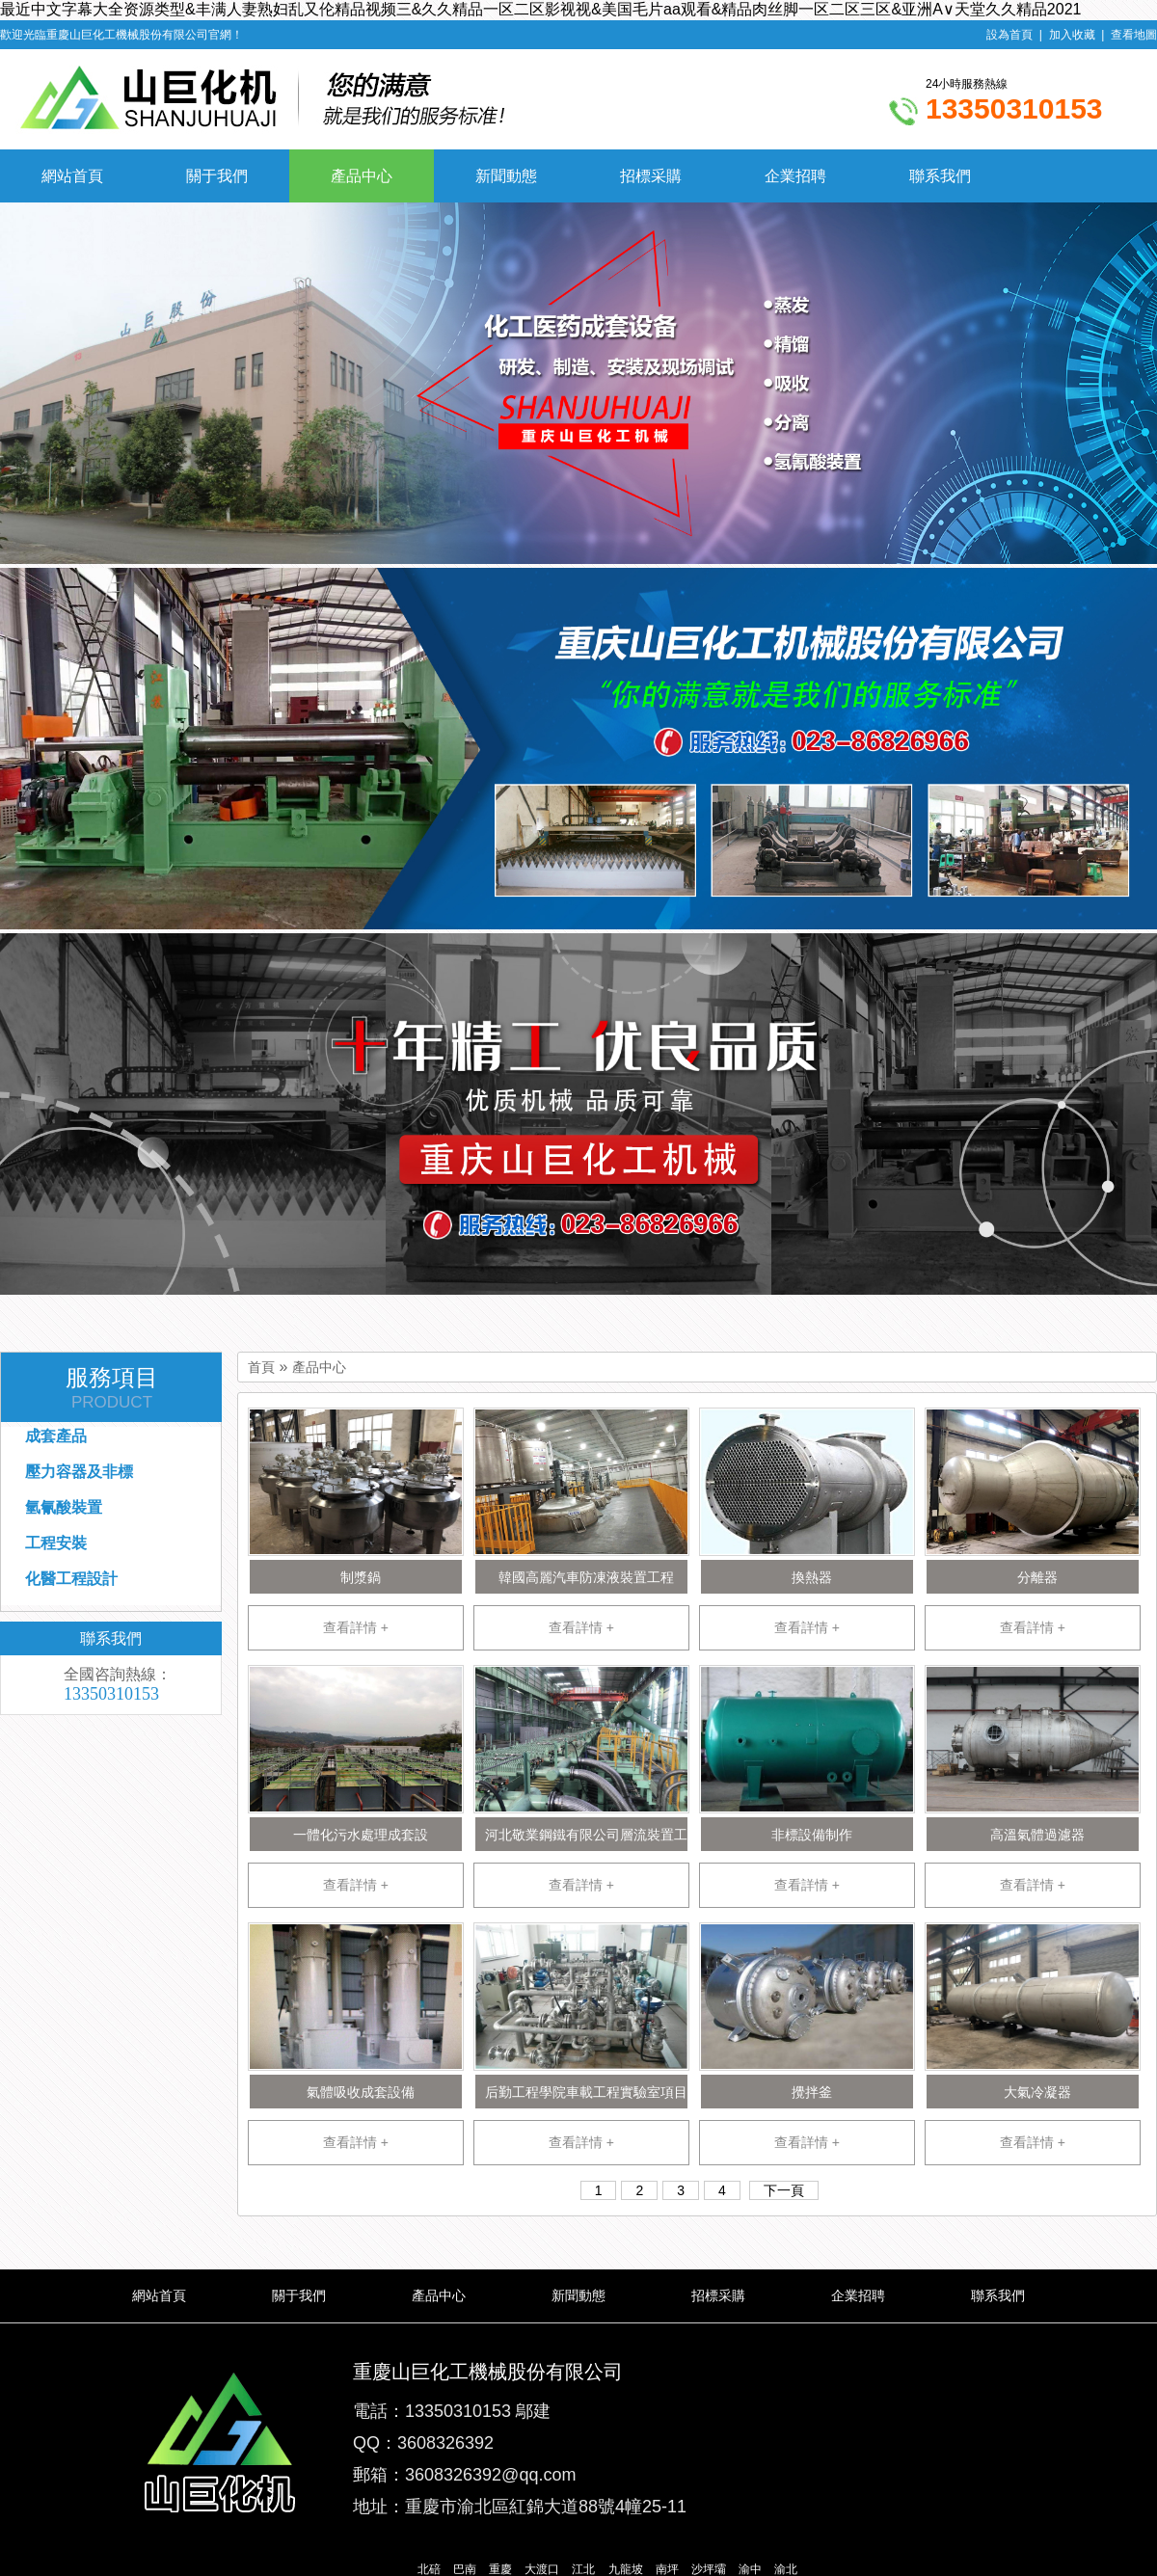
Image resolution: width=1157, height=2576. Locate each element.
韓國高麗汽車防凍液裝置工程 (586, 1577)
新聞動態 (506, 176)
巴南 (464, 2569)
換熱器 (812, 1577)
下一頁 (784, 2190)
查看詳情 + (356, 1627)
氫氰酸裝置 (63, 1507)
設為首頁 (1009, 34)
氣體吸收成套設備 (361, 2092)
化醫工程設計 (71, 1578)
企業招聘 (795, 176)
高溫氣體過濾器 (1037, 1834)
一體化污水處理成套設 (360, 1834)
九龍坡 (625, 2569)
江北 (583, 2569)
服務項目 (112, 1388)
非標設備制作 (811, 1834)
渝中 (750, 2569)
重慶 (500, 2569)
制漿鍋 (360, 1577)
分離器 (1037, 1577)
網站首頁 (72, 176)
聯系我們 (940, 176)
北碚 (429, 2569)
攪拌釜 (812, 2092)
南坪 (667, 2569)
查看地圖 (1134, 34)
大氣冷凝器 (1037, 2092)
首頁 (261, 1367)
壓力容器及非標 (79, 1471)
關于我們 (217, 176)
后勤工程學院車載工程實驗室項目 (586, 2092)
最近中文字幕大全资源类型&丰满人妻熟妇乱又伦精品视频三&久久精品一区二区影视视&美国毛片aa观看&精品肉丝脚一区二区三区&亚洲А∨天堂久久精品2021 (540, 9)
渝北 (785, 2569)
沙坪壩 (708, 2569)
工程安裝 (56, 1543)
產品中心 (361, 176)
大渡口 (542, 2569)
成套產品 (56, 1436)
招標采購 (651, 176)
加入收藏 (1072, 34)
